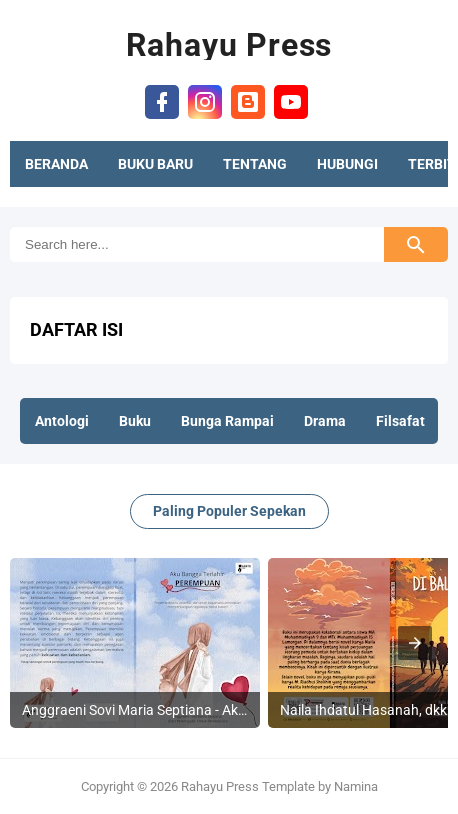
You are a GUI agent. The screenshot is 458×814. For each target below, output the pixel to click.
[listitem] (135, 643)
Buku (135, 421)
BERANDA (56, 164)
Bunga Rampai (227, 421)
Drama (325, 421)
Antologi (62, 421)
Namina (356, 786)
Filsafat (400, 421)
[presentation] (415, 643)
